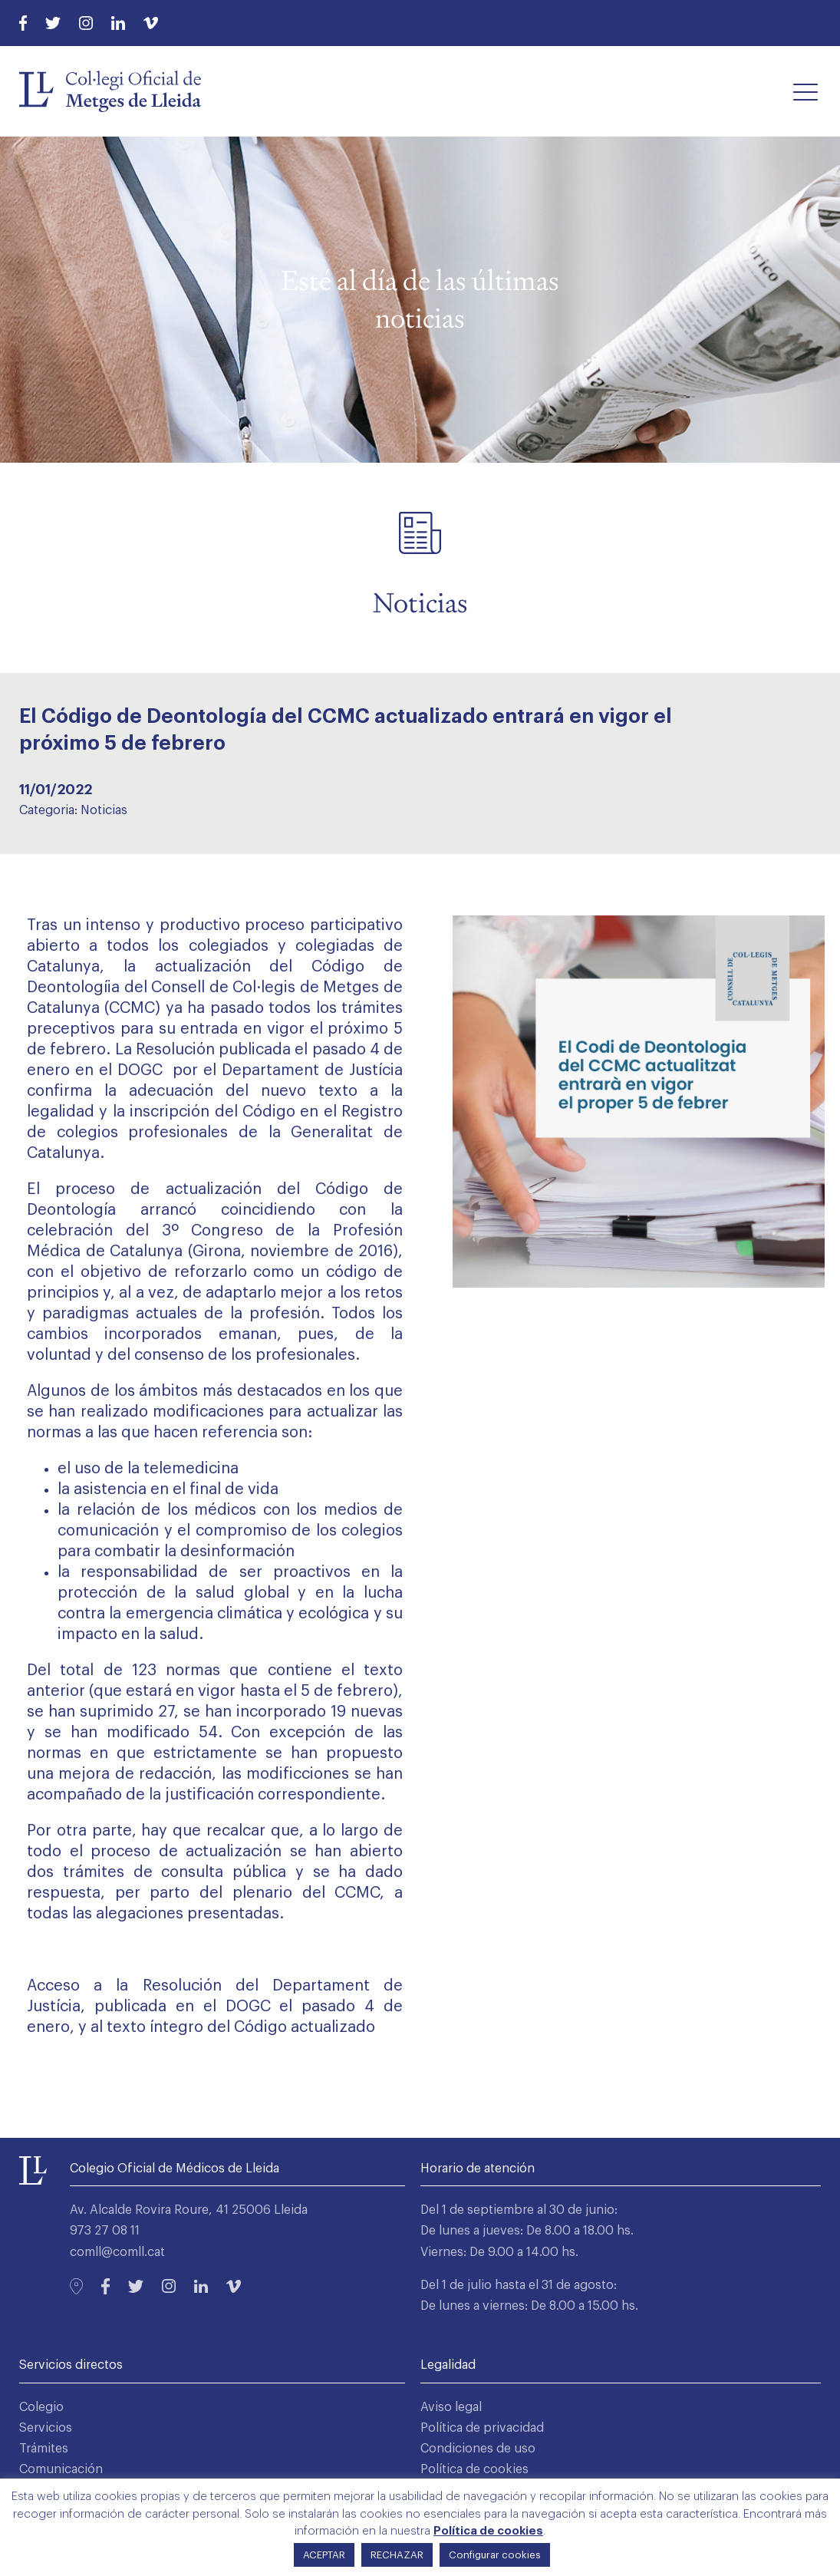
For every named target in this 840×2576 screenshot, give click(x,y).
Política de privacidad (482, 2428)
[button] (805, 91)
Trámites (43, 2448)
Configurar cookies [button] (495, 2555)
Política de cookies (474, 2469)
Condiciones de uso (477, 2448)
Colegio (41, 2407)
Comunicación (61, 2469)
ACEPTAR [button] (324, 2555)
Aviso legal (451, 2407)
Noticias (104, 810)
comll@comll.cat (117, 2252)
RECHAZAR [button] (397, 2555)
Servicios (45, 2428)
